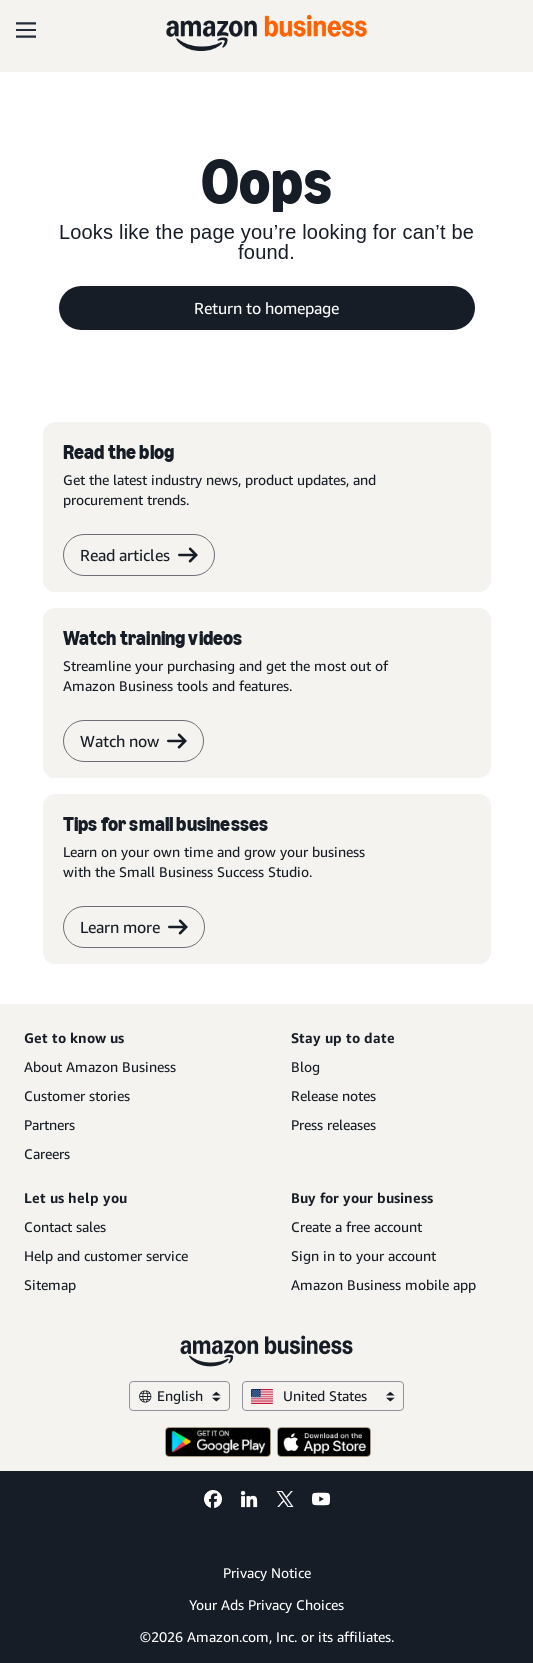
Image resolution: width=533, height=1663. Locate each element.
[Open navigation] (26, 30)
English (179, 1395)
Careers (47, 1153)
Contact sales (65, 1226)
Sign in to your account (363, 1255)
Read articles (139, 555)
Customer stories (77, 1095)
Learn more (134, 927)
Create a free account (356, 1226)
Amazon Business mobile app (383, 1284)
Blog (305, 1066)
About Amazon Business (100, 1066)
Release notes (333, 1095)
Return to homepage (266, 308)
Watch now (133, 741)
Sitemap (50, 1284)
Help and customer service (106, 1255)
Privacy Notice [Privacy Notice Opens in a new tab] (267, 1572)
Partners (49, 1124)
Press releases (333, 1124)
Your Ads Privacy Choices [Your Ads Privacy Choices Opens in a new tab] (266, 1604)
